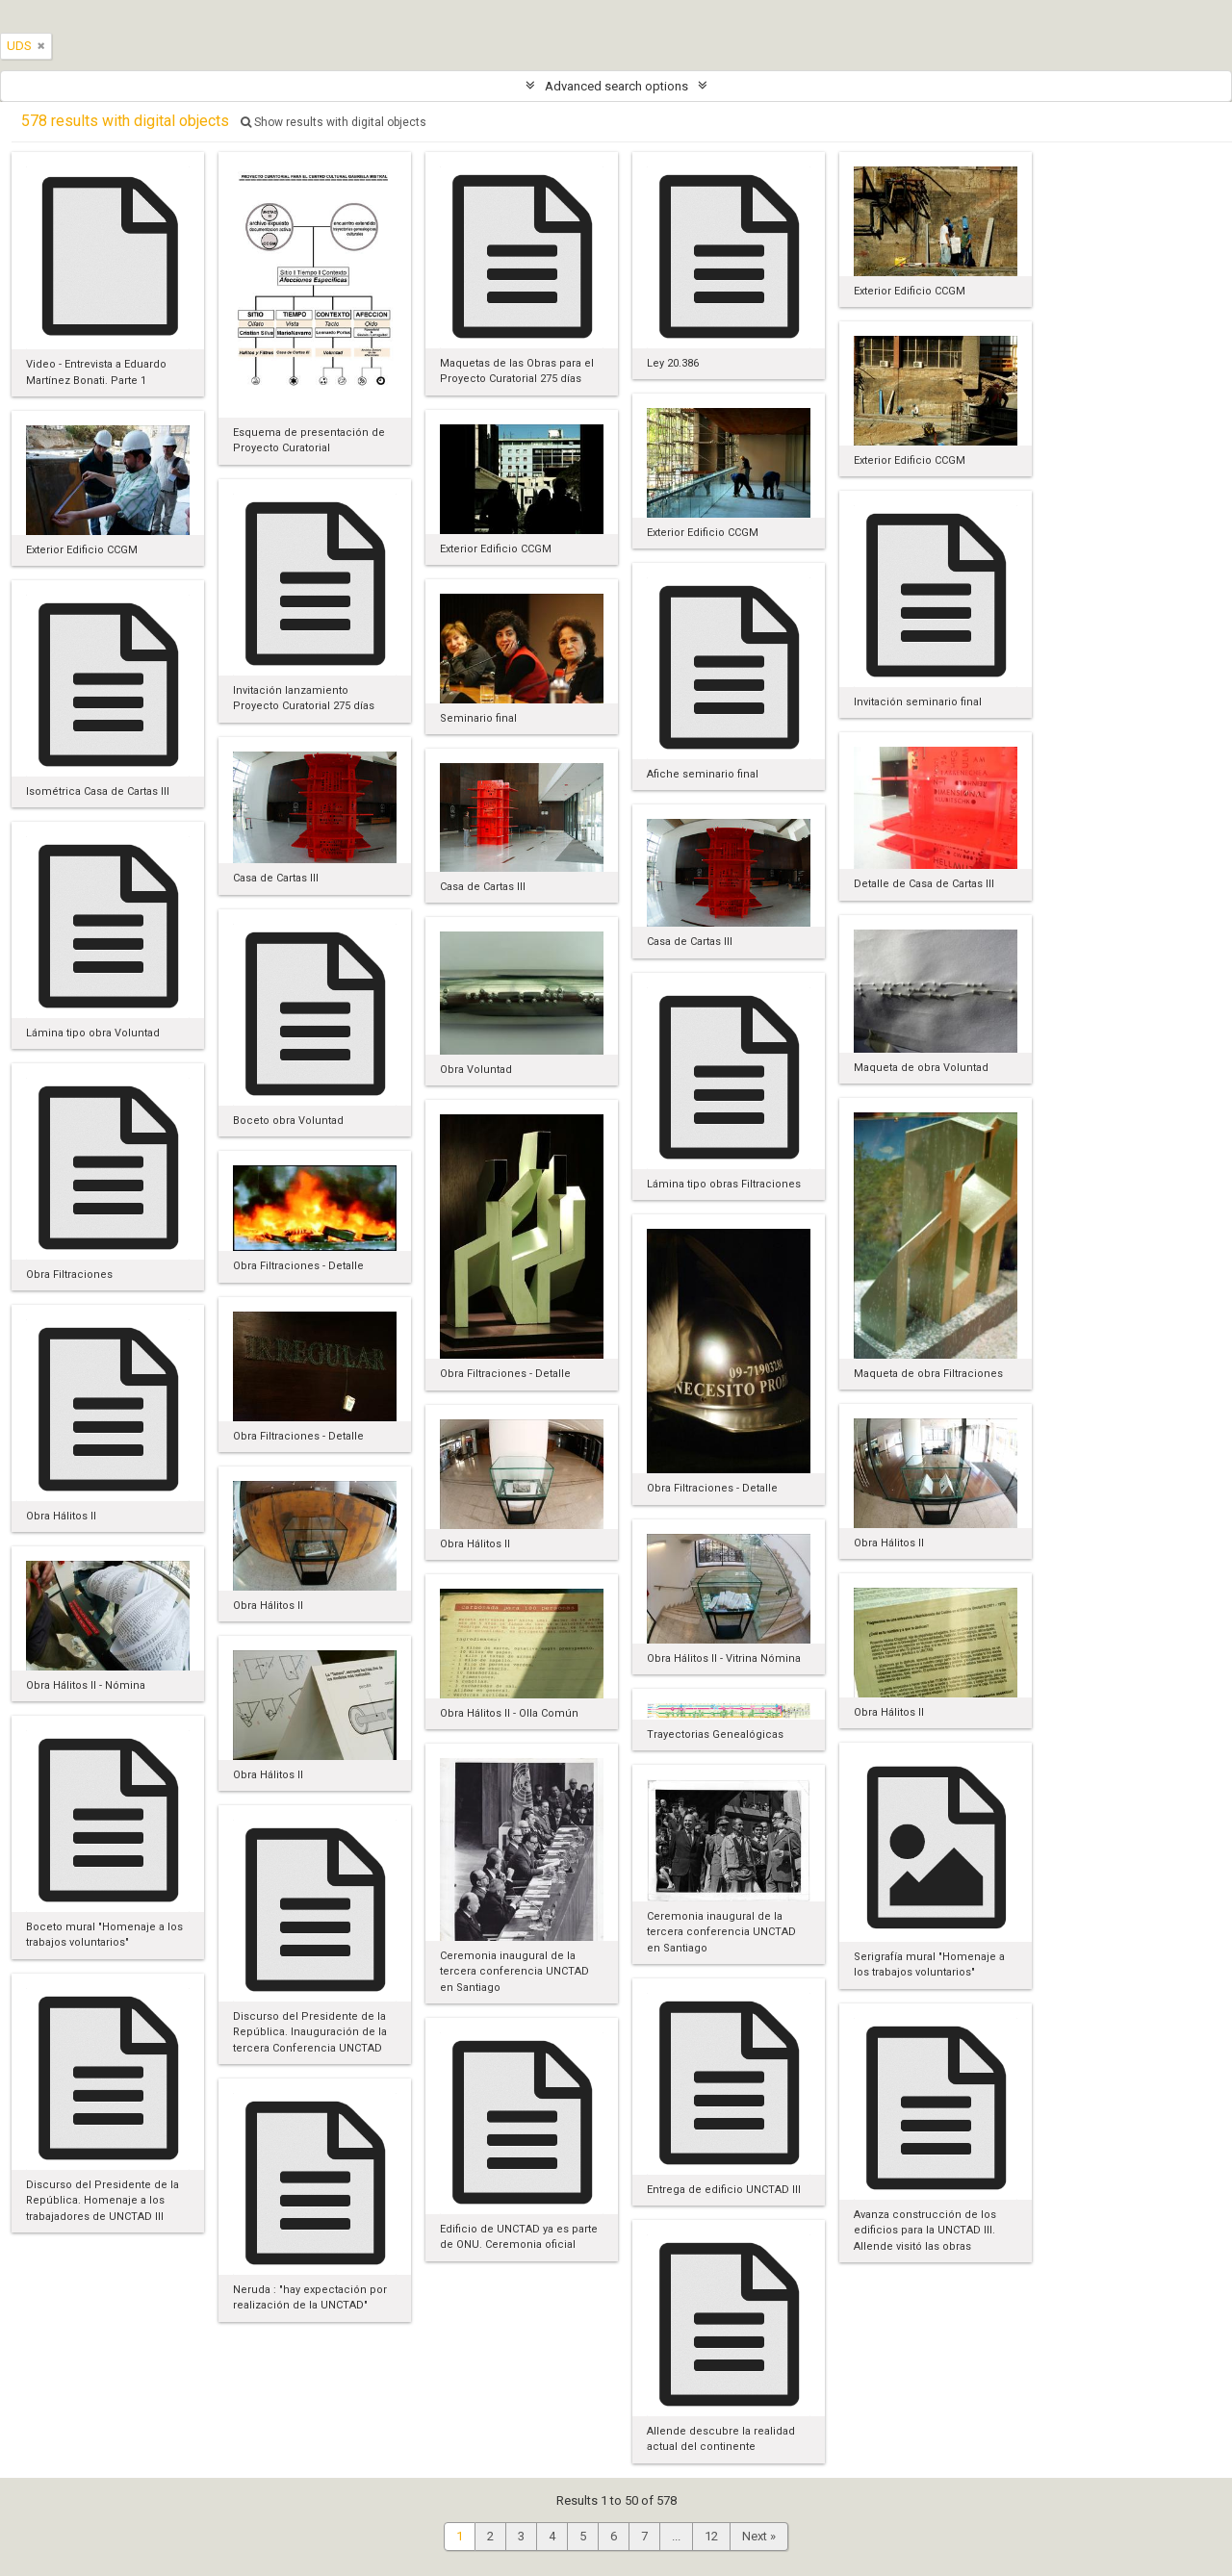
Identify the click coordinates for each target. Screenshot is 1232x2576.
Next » (759, 2536)
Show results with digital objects (333, 122)
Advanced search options (616, 86)
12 (711, 2536)
